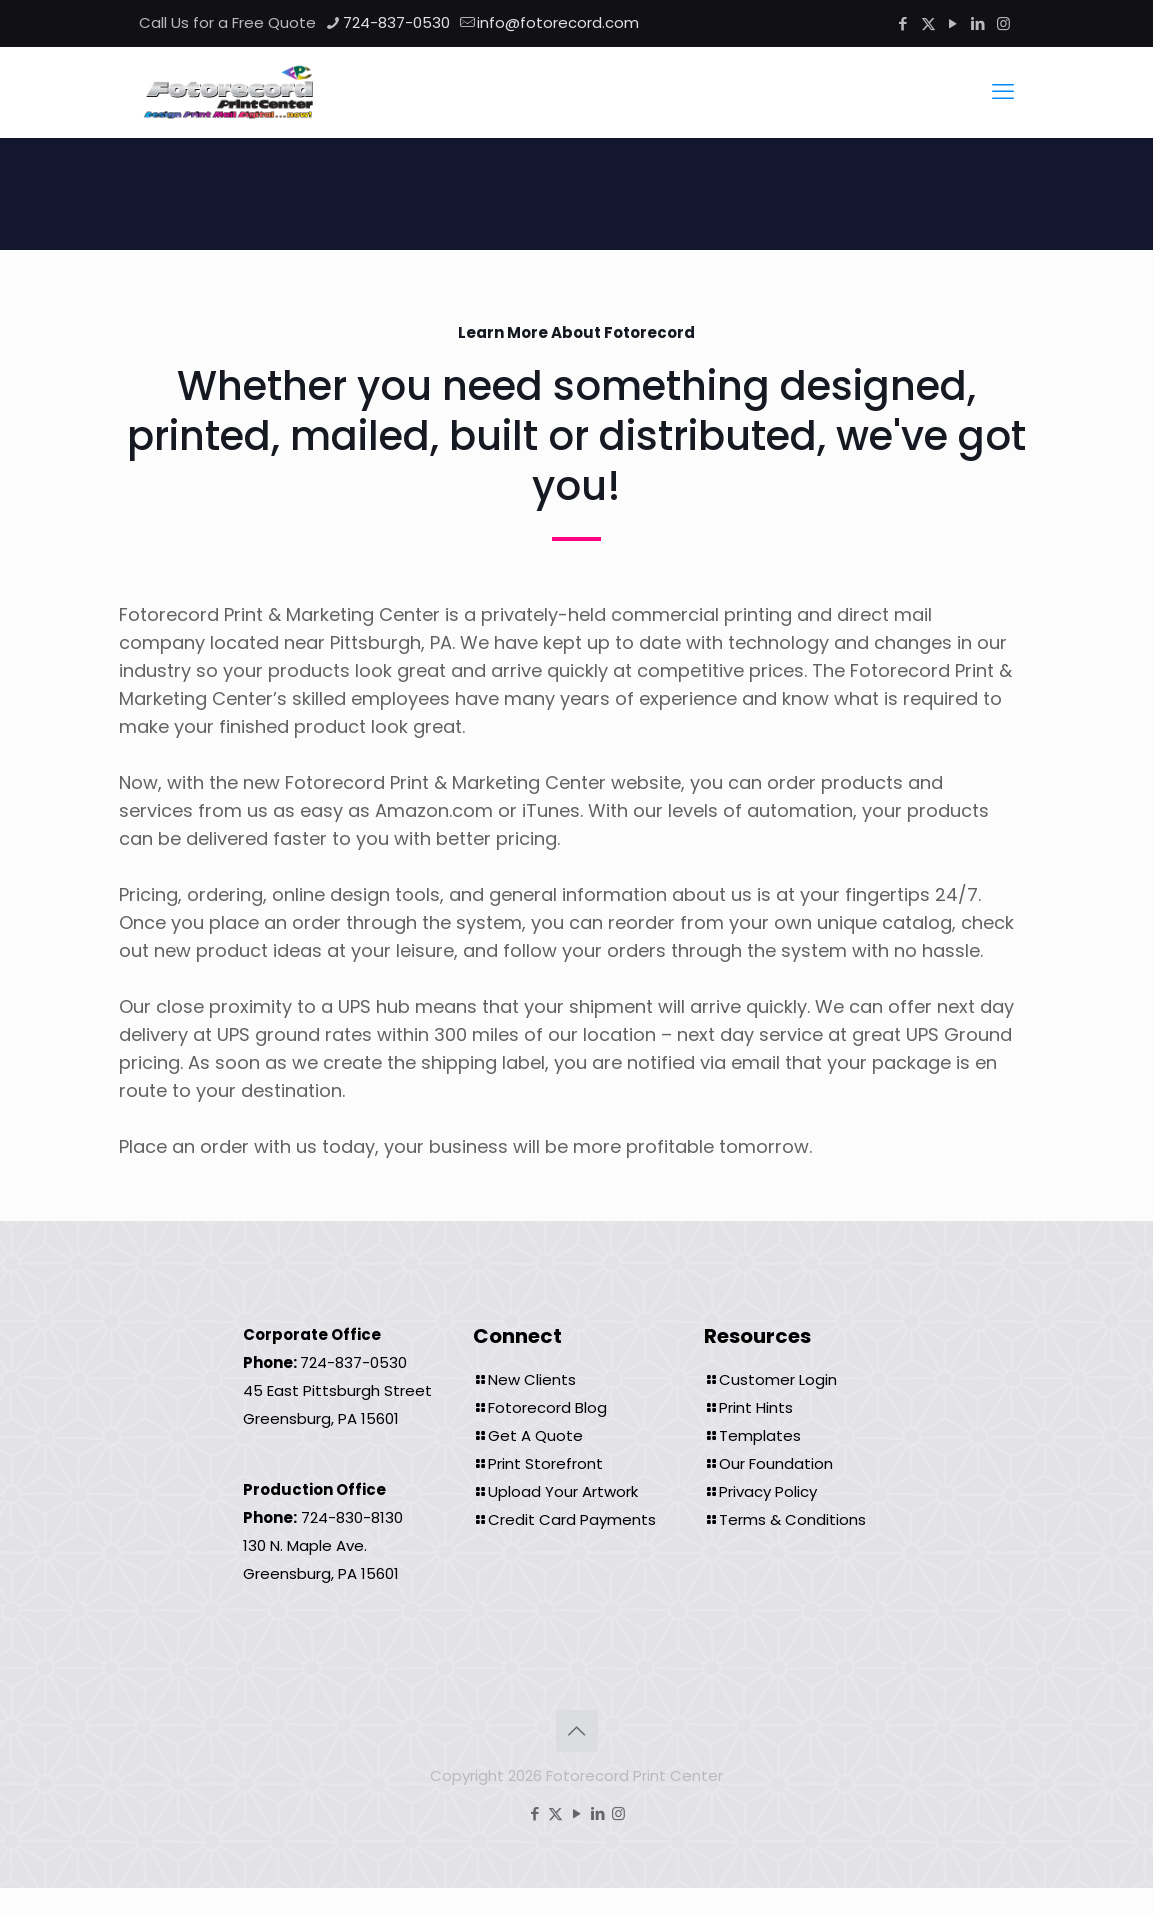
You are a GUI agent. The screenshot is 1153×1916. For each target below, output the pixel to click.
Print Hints (756, 1407)
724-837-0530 (353, 1362)
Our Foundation (776, 1463)
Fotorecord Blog (547, 1407)
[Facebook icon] (903, 23)
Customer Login (778, 1379)
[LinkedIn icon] (978, 23)
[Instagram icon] (1003, 23)
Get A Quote (535, 1435)
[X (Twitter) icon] (928, 23)
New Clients (532, 1379)
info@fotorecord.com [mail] (558, 22)
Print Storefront (545, 1463)
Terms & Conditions (792, 1519)
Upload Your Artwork (563, 1491)
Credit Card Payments (572, 1519)
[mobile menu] (1003, 92)
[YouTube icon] (953, 23)
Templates (760, 1435)
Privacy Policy (768, 1491)
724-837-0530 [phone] (396, 22)
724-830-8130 (352, 1517)
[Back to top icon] (577, 1731)
